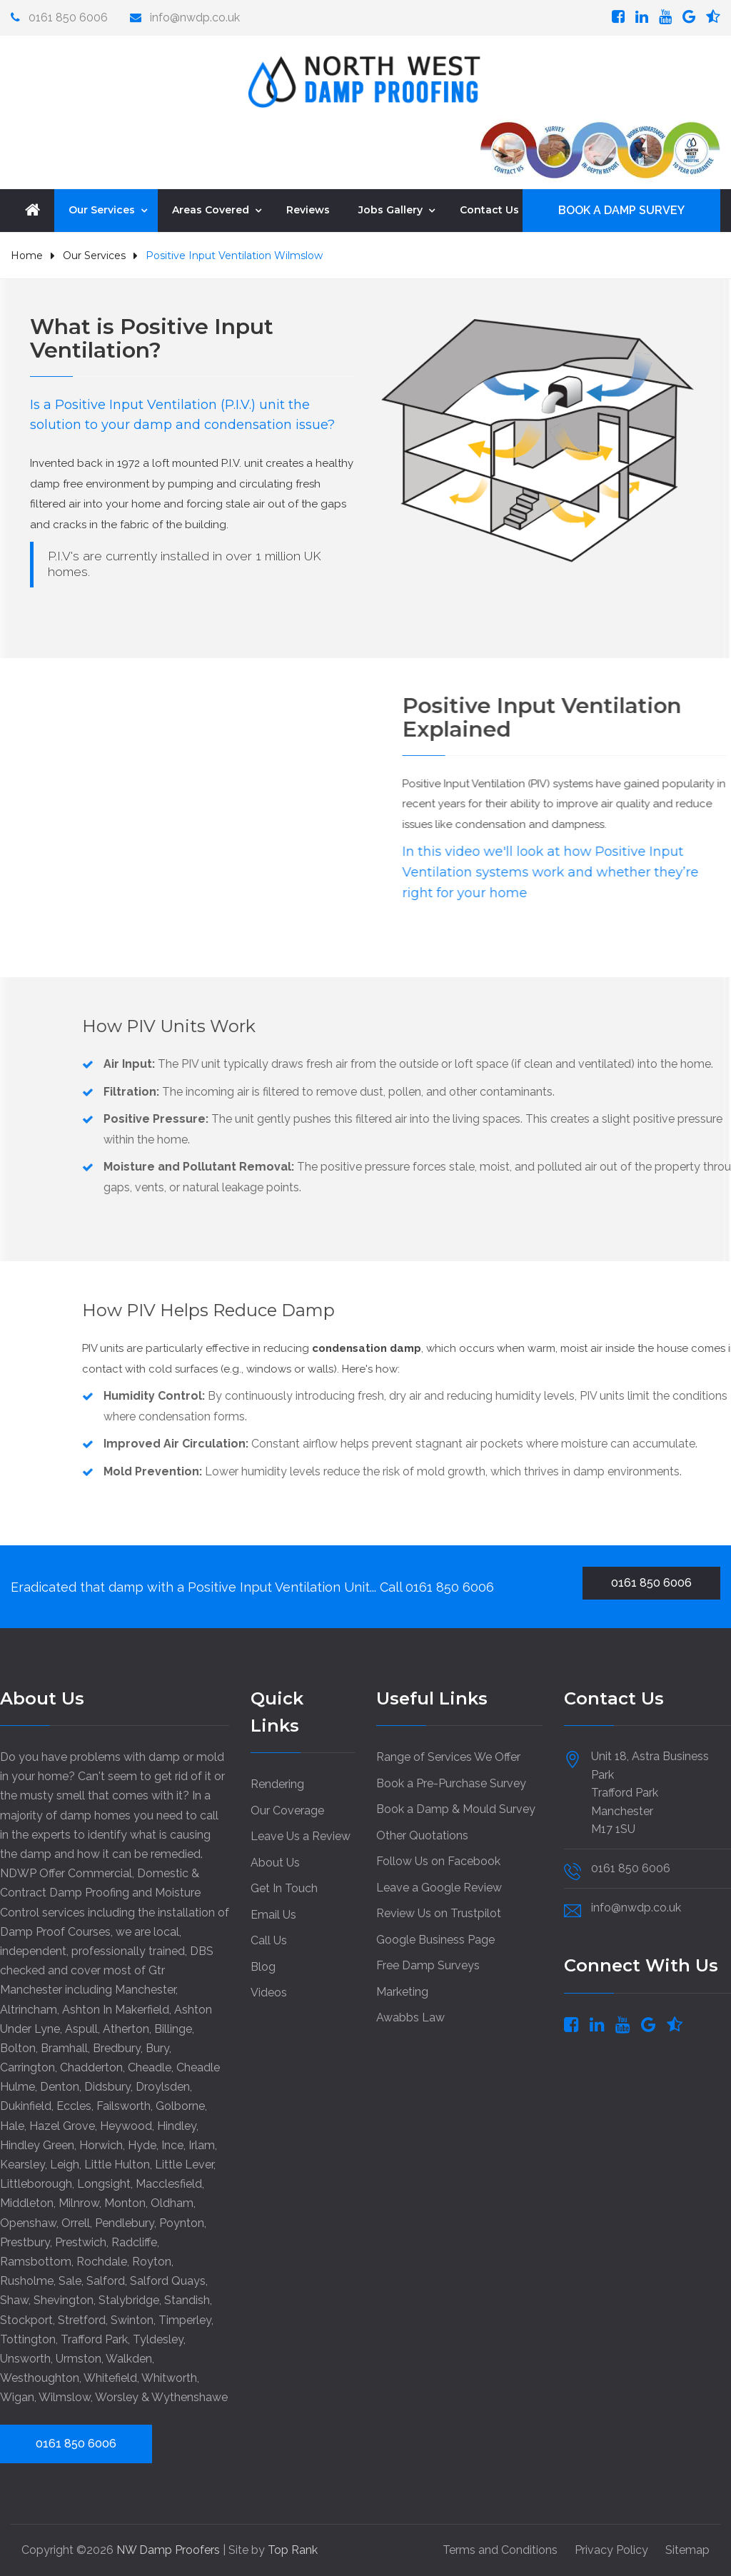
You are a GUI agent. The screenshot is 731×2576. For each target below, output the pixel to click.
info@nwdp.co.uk (195, 17)
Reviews (308, 209)
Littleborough (36, 2183)
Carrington (27, 2067)
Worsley (116, 2396)
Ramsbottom (35, 2261)
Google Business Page (435, 1939)
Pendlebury (124, 2222)
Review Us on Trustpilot (438, 1912)
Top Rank (293, 2549)
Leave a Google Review (439, 1887)
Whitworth (169, 2377)
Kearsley (22, 2164)
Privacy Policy (611, 2549)
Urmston (78, 2358)
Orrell (75, 2222)
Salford (105, 2280)
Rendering (277, 1783)
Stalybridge (129, 2299)
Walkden (129, 2358)
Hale (12, 2125)
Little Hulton (117, 2164)
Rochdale (101, 2261)
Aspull (81, 2028)
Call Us (269, 1939)
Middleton (27, 2202)
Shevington (64, 2299)
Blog (263, 1966)
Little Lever (184, 2164)
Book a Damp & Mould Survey (455, 1808)
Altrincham (28, 2009)
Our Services (102, 209)
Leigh (64, 2164)
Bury (157, 2047)
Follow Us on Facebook (438, 1860)
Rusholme (27, 2280)
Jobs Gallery (390, 209)
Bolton (18, 2047)
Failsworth (123, 2105)
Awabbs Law (410, 2017)
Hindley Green (37, 2144)
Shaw (14, 2299)
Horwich (101, 2144)
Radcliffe (134, 2241)
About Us (275, 1862)
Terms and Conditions (500, 2549)
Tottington (28, 2338)
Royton (151, 2261)
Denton (59, 2086)
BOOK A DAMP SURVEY (621, 209)
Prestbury (25, 2241)
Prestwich (80, 2241)
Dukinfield (25, 2105)
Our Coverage (287, 1810)
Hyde (142, 2144)
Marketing (402, 1991)
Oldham (172, 2202)
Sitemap (687, 2549)
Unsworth (25, 2358)
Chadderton (91, 2067)
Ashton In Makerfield (115, 2009)
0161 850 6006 (67, 17)
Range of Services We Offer (448, 1756)
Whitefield (110, 2377)
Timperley (184, 2319)
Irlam (201, 2144)
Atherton (126, 2028)
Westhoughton (39, 2377)
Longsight (104, 2183)
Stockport (26, 2319)
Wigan (17, 2396)
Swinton (132, 2319)
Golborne (180, 2105)
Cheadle (149, 2067)
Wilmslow (65, 2396)
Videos (269, 1992)
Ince (172, 2144)
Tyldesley (158, 2338)
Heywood (126, 2125)
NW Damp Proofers (169, 2549)
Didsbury (107, 2086)
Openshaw (28, 2222)
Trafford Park (94, 2338)
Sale (70, 2280)
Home (27, 254)
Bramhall (64, 2047)
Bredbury (117, 2047)
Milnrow (79, 2202)
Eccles (73, 2105)
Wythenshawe (189, 2396)
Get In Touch (284, 1887)
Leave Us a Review (301, 1835)
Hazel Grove (62, 2125)
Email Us (273, 1914)
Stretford (82, 2319)
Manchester (145, 1989)
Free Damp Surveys (428, 1964)
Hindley (176, 2125)
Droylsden (163, 2086)
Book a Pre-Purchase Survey (451, 1782)
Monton (125, 2202)
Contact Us (489, 209)
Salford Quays (168, 2280)
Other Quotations (422, 1835)
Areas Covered (210, 209)
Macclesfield (169, 2183)
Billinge (173, 2028)
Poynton (181, 2222)
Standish (187, 2299)
